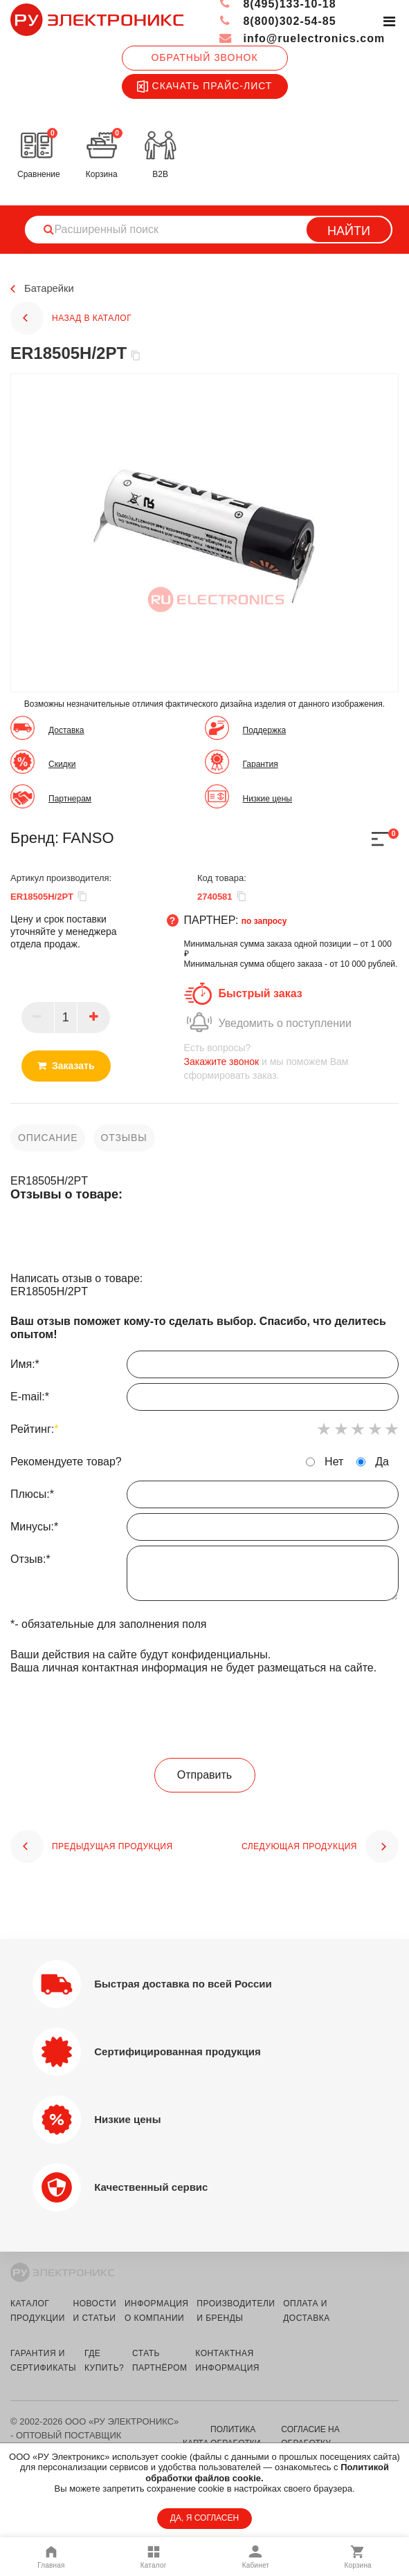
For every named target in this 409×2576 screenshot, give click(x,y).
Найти (348, 231)
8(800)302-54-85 (277, 21)
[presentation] (205, 1717)
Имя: (204, 1368)
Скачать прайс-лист (205, 86)
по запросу (264, 921)
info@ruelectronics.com (301, 38)
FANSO (88, 837)
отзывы (124, 1137)
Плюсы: (204, 1498)
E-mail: (204, 1400)
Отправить (204, 1775)
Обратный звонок (204, 57)
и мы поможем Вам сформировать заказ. (291, 1061)
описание (48, 1137)
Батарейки (51, 289)
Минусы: (204, 1530)
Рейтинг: (34, 1429)
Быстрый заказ (260, 993)
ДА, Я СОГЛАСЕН (204, 2518)
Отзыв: (204, 1577)
